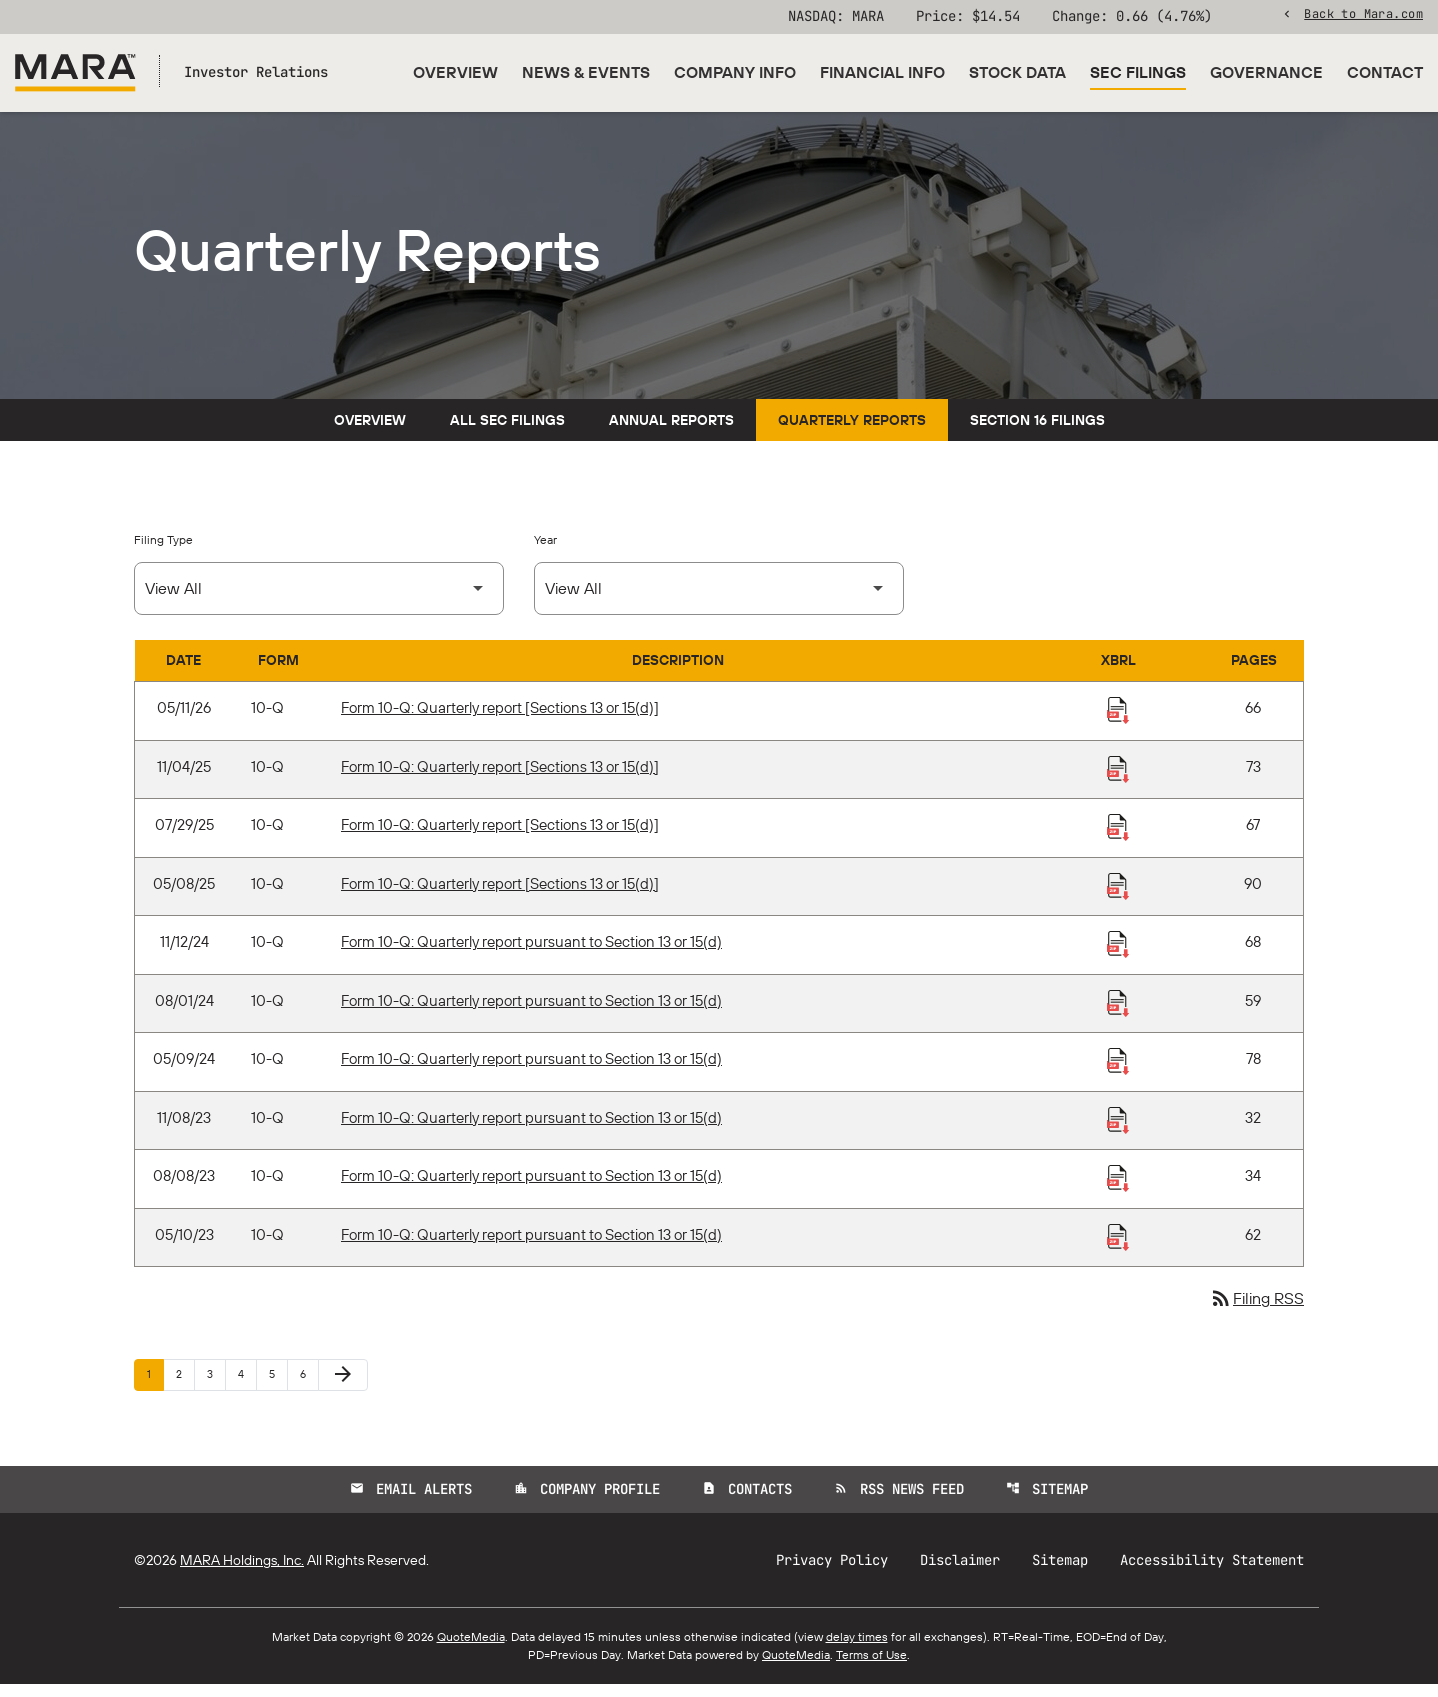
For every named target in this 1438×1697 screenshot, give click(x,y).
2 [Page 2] (185, 1386)
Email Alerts (411, 1502)
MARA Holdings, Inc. (242, 1573)
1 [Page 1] (155, 1386)
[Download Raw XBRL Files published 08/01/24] (1118, 1015)
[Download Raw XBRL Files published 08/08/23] (1118, 1190)
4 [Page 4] (247, 1386)
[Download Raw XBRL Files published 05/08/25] (1118, 898)
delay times (857, 1649)
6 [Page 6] (309, 1386)
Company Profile (587, 1502)
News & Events (586, 72)
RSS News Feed (899, 1502)
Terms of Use (871, 1667)
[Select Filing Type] (319, 601)
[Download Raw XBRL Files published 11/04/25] (1118, 781)
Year (545, 552)
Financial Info (882, 72)
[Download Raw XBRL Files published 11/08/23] (1118, 1132)
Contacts (747, 1502)
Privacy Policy (832, 1573)
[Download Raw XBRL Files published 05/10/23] (1118, 1249)
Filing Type (163, 552)
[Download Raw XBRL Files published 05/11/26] (1118, 722)
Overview (455, 72)
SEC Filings (1138, 72)
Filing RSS (1256, 1312)
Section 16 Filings (1037, 433)
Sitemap (1047, 1502)
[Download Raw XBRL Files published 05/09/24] (1118, 1073)
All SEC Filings (507, 433)
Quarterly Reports (852, 433)
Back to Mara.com (1363, 15)
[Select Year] (719, 601)
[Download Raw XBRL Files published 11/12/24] (1118, 956)
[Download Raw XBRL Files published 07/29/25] (1118, 839)
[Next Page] (343, 1388)
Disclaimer (960, 1573)
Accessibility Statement (1212, 1573)
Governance (1266, 72)
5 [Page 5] (278, 1386)
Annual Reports (671, 433)
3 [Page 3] (216, 1386)
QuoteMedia (471, 1649)
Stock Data (1017, 72)
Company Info (735, 72)
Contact (1385, 72)
